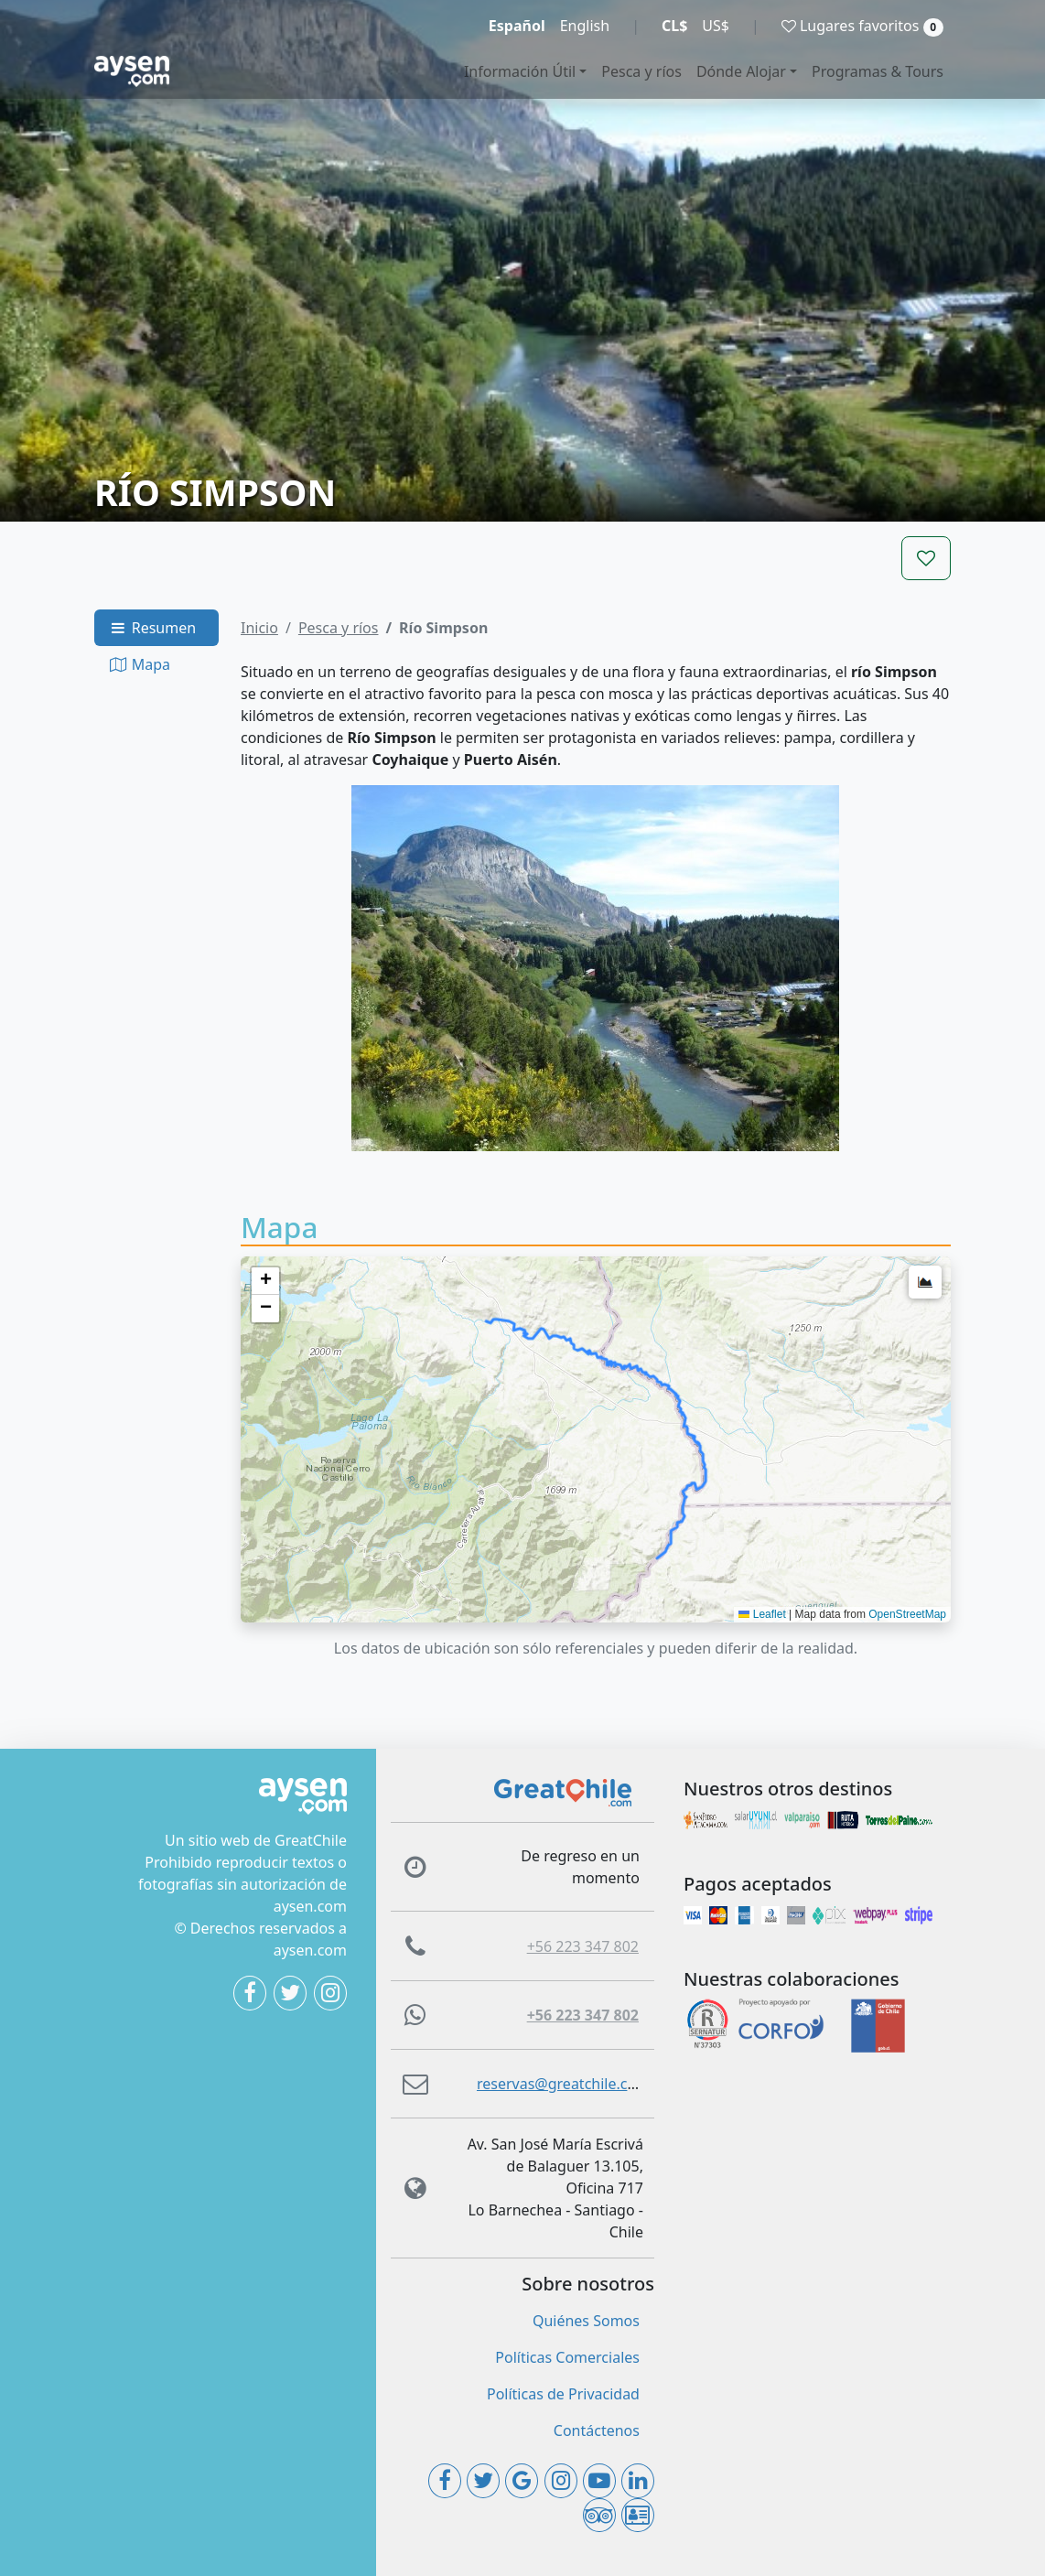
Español (517, 26)
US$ (715, 26)
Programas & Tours (877, 71)
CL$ (674, 26)
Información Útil (520, 71)
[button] (265, 1281)
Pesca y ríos (641, 71)
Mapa (139, 664)
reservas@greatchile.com (563, 2084)
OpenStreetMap (907, 1614)
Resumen (152, 628)
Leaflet (761, 1614)
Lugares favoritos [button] (862, 26)
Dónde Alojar (741, 71)
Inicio (259, 628)
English (584, 26)
